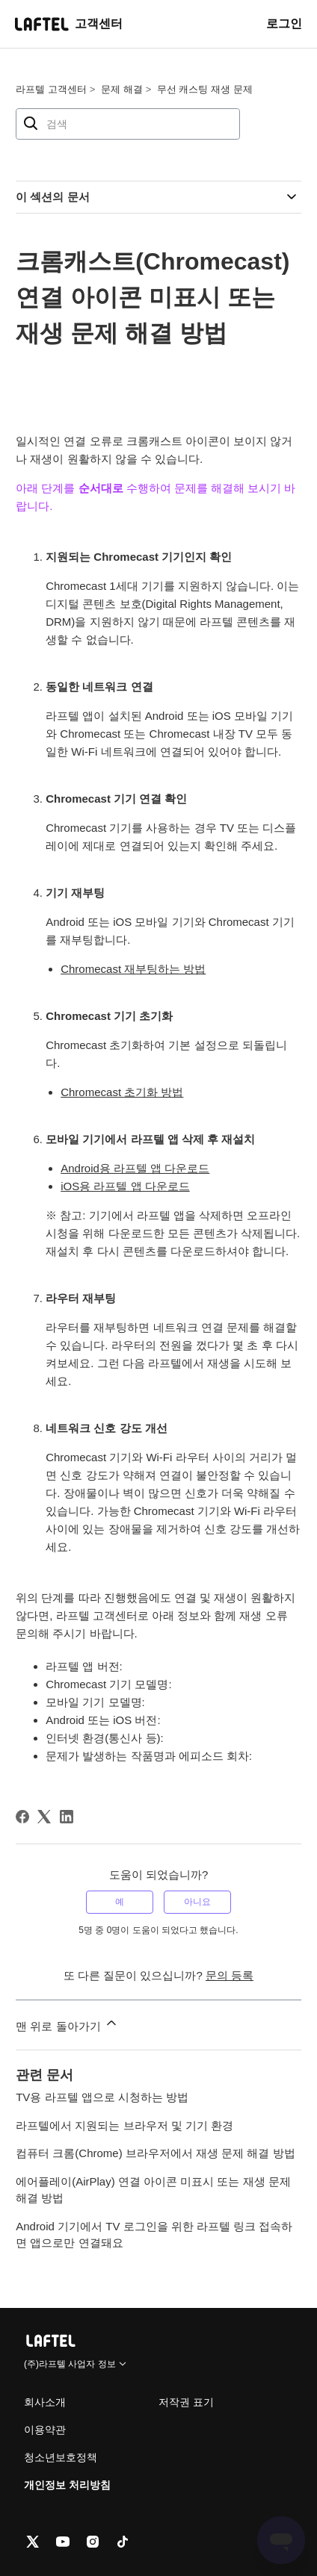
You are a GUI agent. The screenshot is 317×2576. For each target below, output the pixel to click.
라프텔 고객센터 (51, 89)
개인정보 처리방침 (67, 2485)
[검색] (127, 124)
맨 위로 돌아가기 (67, 2023)
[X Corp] (44, 1816)
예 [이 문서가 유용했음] (119, 1902)
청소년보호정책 (60, 2457)
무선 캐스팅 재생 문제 (205, 89)
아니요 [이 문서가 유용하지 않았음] (197, 1902)
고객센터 (99, 23)
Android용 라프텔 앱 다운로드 (135, 1168)
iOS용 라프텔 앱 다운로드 (125, 1186)
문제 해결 (122, 89)
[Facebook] (22, 1816)
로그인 (284, 23)
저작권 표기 (186, 2402)
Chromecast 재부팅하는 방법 (133, 968)
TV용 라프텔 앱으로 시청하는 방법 (102, 2097)
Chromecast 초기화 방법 (122, 1092)
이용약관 (45, 2430)
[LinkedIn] (66, 1816)
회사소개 (45, 2402)
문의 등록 (229, 1975)
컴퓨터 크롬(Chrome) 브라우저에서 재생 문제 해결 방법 (155, 2153)
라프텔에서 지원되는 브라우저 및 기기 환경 (124, 2125)
